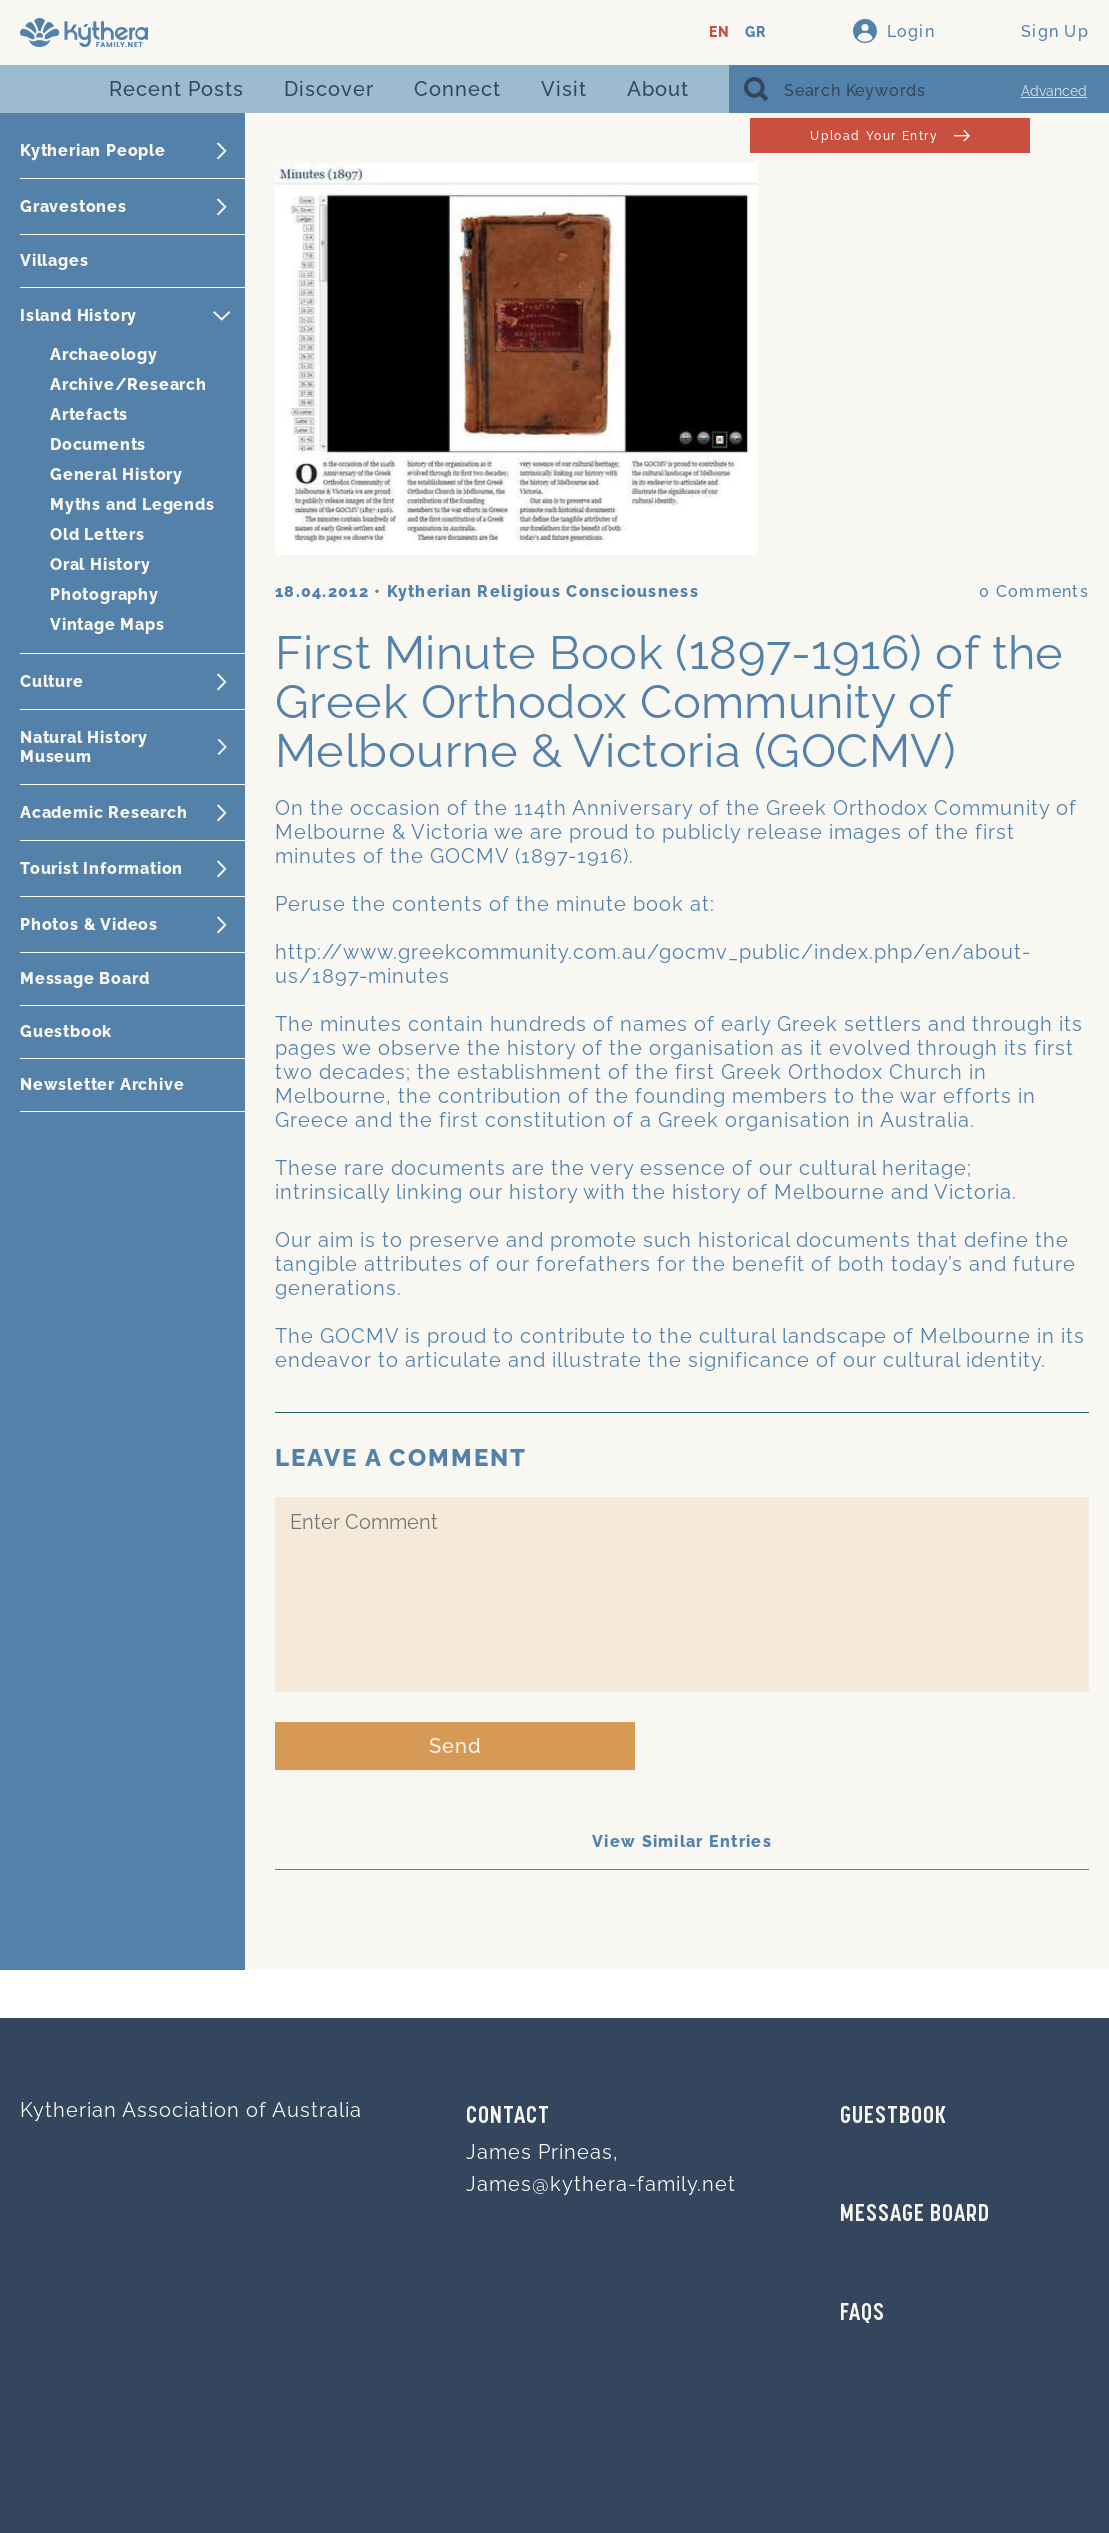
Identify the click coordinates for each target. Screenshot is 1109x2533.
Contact (508, 2117)
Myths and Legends (132, 504)
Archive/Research (128, 384)
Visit (564, 89)
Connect (457, 89)
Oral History (100, 564)
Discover (329, 89)
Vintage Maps (107, 624)
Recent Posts (176, 89)
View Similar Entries (682, 1841)
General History (116, 474)
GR (755, 32)
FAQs (862, 2314)
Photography (104, 594)
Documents (98, 444)
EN (719, 32)
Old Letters (97, 534)
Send (455, 1746)
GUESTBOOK (893, 2117)
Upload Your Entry (889, 135)
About (658, 89)
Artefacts (89, 414)
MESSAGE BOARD (915, 2215)
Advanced (1054, 91)
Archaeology (104, 354)
